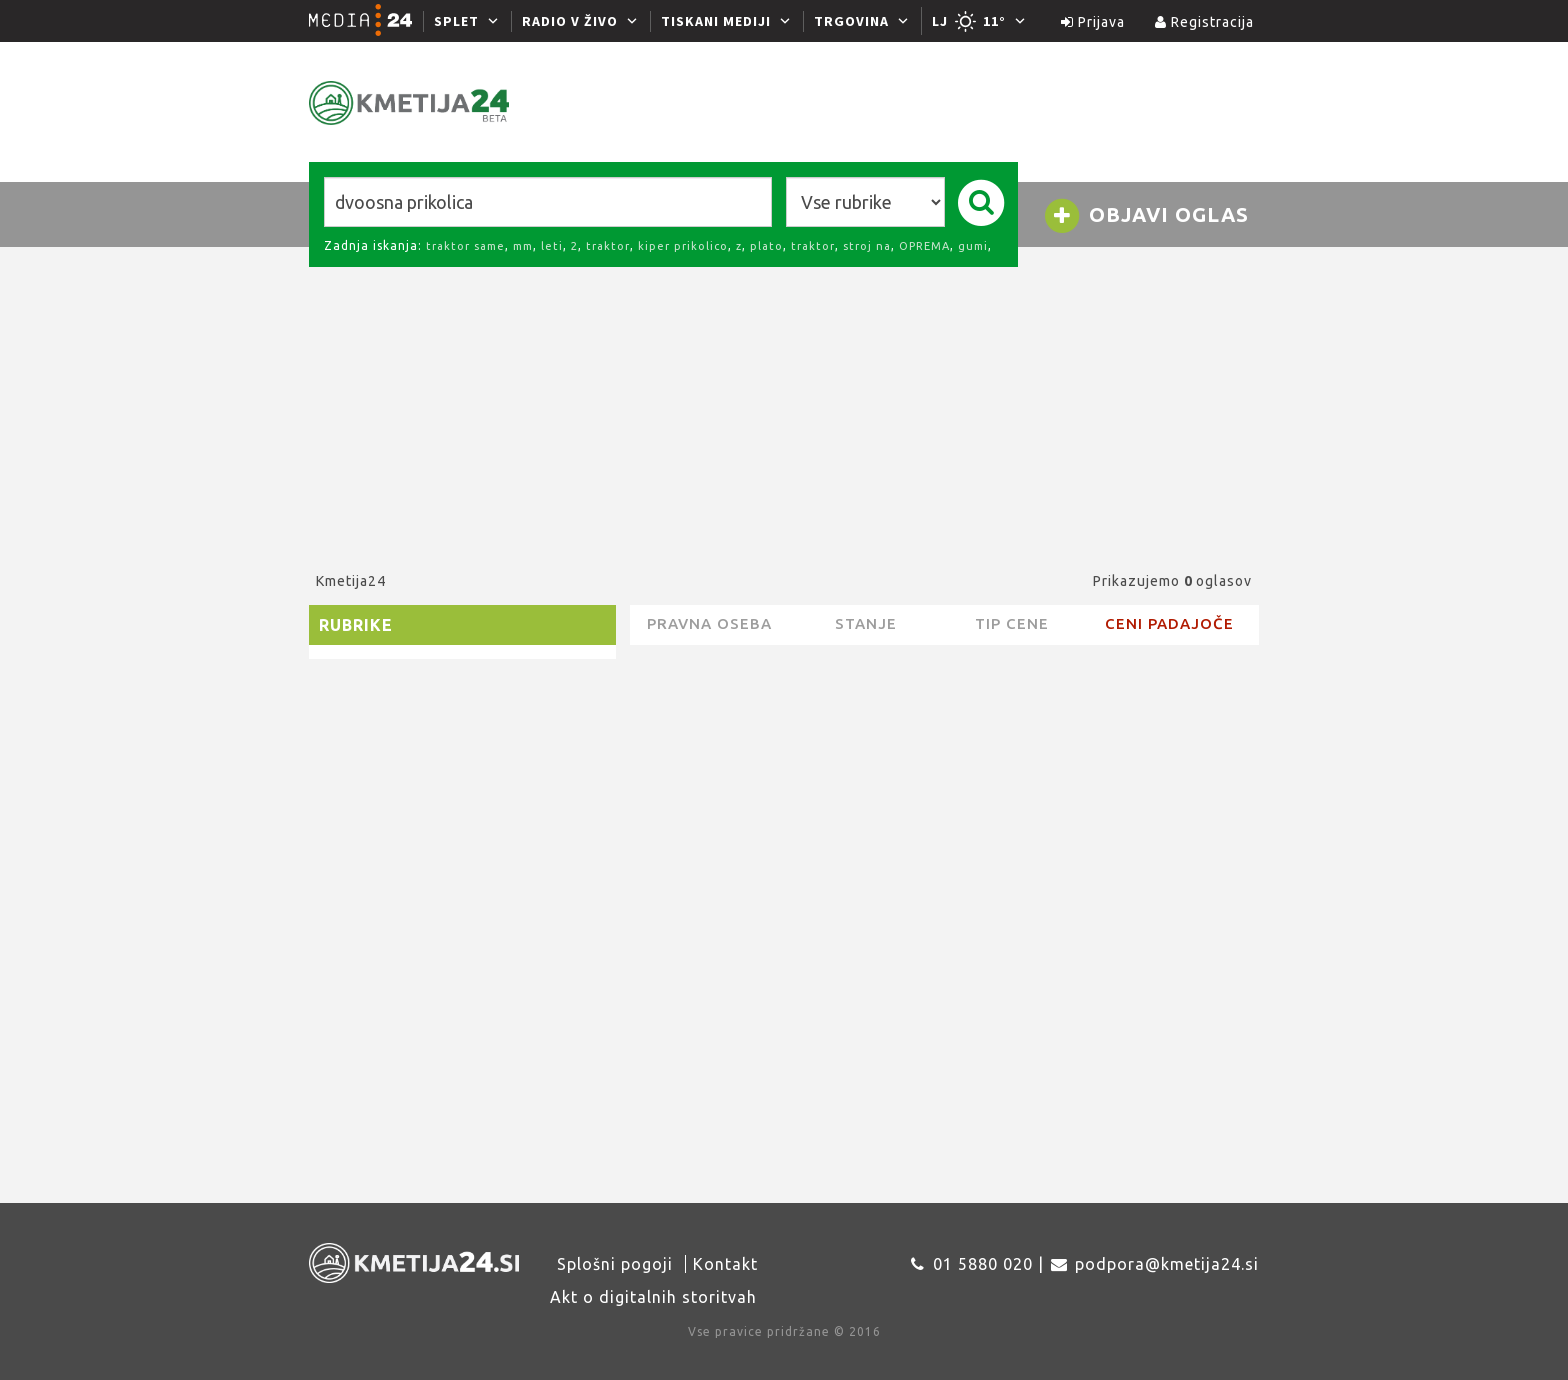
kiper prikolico (683, 246)
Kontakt (725, 1264)
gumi (973, 246)
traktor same (465, 246)
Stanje (866, 623)
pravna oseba (709, 623)
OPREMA (924, 246)
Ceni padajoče (1169, 623)
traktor (608, 246)
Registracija (1204, 22)
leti (552, 246)
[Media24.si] (366, 21)
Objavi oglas (1146, 216)
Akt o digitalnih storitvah (653, 1297)
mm (523, 246)
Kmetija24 (351, 581)
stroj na (867, 246)
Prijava (1093, 22)
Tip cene (1012, 623)
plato (766, 246)
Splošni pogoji (615, 1264)
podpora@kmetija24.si (1167, 1264)
